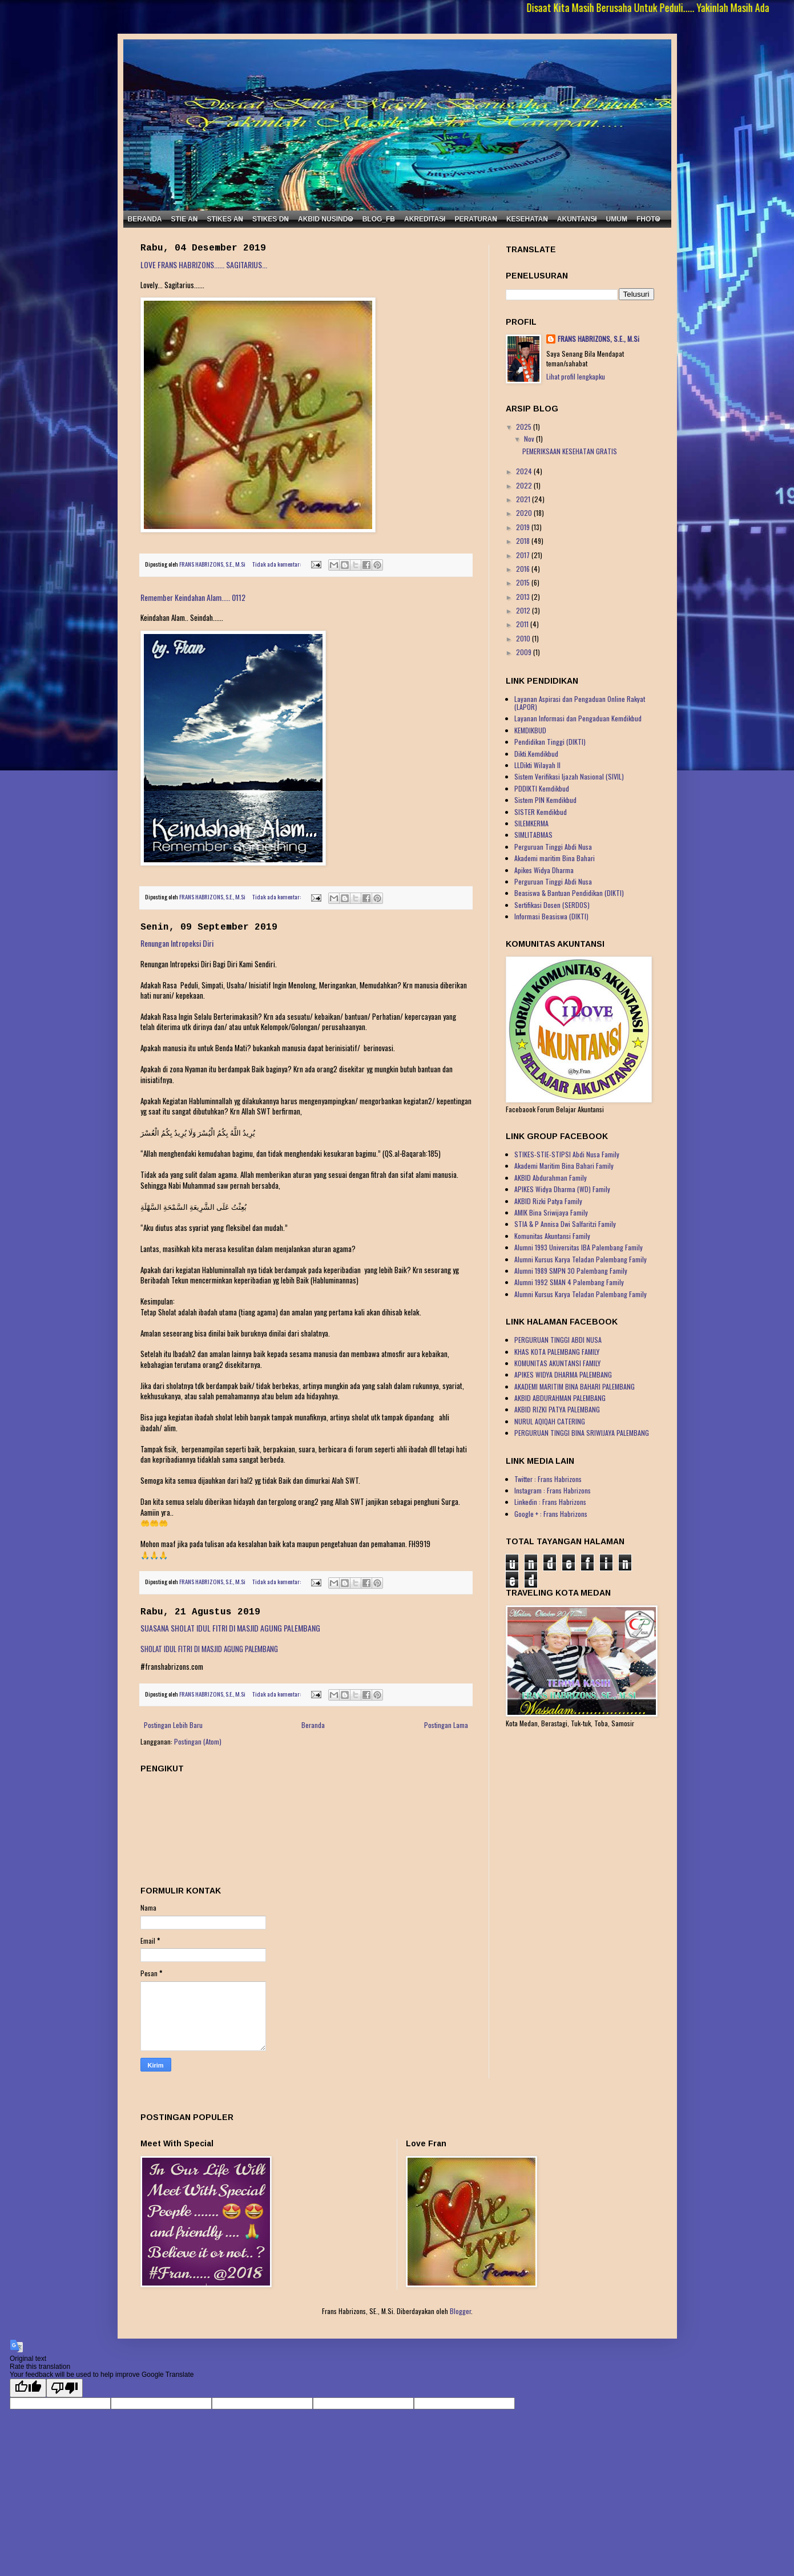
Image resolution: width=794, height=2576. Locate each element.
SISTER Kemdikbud (540, 812)
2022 (525, 485)
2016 (523, 569)
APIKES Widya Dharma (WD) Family (562, 1189)
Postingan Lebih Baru (173, 1725)
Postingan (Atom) (197, 1741)
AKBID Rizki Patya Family (548, 1201)
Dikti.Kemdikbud (536, 753)
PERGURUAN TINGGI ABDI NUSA (558, 1339)
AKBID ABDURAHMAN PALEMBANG (560, 1398)
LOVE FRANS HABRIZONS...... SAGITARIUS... (203, 264)
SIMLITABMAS (533, 834)
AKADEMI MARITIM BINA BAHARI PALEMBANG (574, 1386)
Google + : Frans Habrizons (550, 1514)
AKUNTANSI (577, 219)
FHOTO (648, 219)
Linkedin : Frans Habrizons (550, 1502)
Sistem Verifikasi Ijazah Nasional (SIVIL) (569, 776)
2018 (523, 541)
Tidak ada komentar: (277, 563)
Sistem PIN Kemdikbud (545, 800)
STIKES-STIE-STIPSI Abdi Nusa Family (566, 1154)
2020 (525, 513)
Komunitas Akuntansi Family (552, 1236)
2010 (524, 638)
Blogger (460, 2311)
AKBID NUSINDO (325, 219)
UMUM (616, 219)
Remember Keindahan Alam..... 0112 (192, 597)
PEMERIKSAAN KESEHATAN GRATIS (569, 451)
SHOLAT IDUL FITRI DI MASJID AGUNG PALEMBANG (209, 1648)
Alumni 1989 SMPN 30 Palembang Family (570, 1270)
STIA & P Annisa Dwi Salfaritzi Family (565, 1224)
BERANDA (145, 219)
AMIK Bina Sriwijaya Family (551, 1212)
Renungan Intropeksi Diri (176, 943)
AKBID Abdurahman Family (550, 1177)
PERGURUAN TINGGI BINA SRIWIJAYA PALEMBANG (581, 1433)
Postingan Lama (446, 1725)
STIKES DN (270, 219)
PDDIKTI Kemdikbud (541, 788)
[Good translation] (28, 2388)
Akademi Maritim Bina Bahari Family (564, 1165)
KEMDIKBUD (530, 730)
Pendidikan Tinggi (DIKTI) (550, 741)
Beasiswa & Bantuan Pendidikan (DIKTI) (569, 893)
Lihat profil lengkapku (575, 376)
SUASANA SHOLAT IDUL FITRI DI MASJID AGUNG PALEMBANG (230, 1628)
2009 (524, 652)
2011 (523, 624)
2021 (524, 499)
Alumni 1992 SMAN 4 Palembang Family (569, 1282)
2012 (524, 610)
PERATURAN (475, 219)
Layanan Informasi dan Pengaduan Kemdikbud (578, 718)
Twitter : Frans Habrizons (548, 1479)
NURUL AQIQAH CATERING (549, 1421)
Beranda (313, 1725)
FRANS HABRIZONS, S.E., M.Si (598, 339)
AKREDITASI (424, 219)
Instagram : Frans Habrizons (552, 1490)
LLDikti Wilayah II (537, 765)
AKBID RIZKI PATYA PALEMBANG (557, 1409)
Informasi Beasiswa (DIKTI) (551, 916)
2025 (524, 426)
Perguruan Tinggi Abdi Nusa (553, 846)
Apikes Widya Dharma (544, 870)
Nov (530, 438)
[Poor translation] (64, 2388)
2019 (523, 527)
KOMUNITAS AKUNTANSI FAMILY (557, 1363)
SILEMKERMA (531, 823)
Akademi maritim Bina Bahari (554, 858)
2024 (525, 471)
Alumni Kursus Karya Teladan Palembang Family (580, 1259)
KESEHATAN (527, 219)
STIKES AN (225, 219)
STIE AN (184, 219)
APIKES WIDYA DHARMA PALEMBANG (563, 1374)
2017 (523, 555)
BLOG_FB (378, 219)
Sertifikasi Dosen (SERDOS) (552, 905)
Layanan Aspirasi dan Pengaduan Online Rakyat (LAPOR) (579, 703)
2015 (523, 582)
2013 (523, 596)
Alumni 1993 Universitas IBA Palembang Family (578, 1247)
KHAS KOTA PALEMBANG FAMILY (556, 1351)
